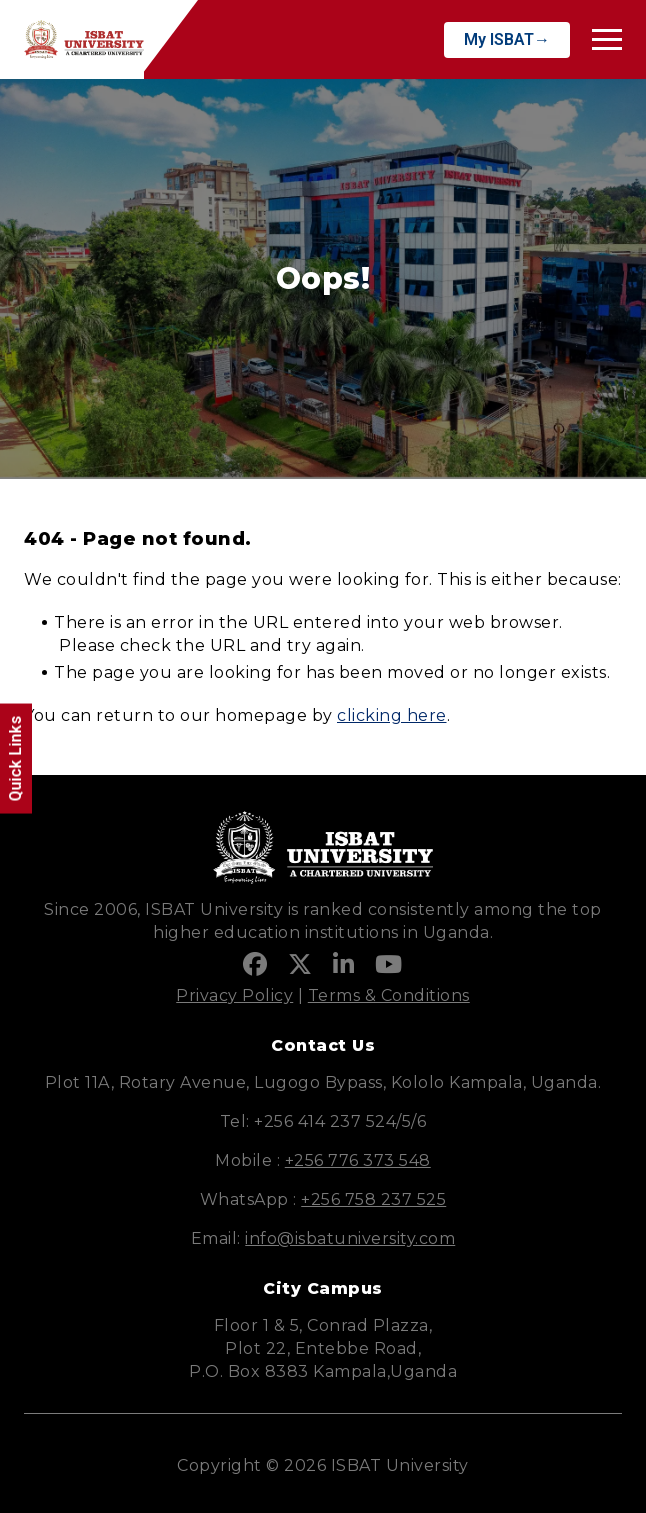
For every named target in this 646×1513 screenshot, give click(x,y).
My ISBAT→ (507, 39)
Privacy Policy (234, 995)
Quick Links (15, 759)
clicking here (392, 715)
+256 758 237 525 (373, 1199)
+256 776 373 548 (358, 1160)
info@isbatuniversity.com (350, 1238)
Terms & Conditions (389, 995)
